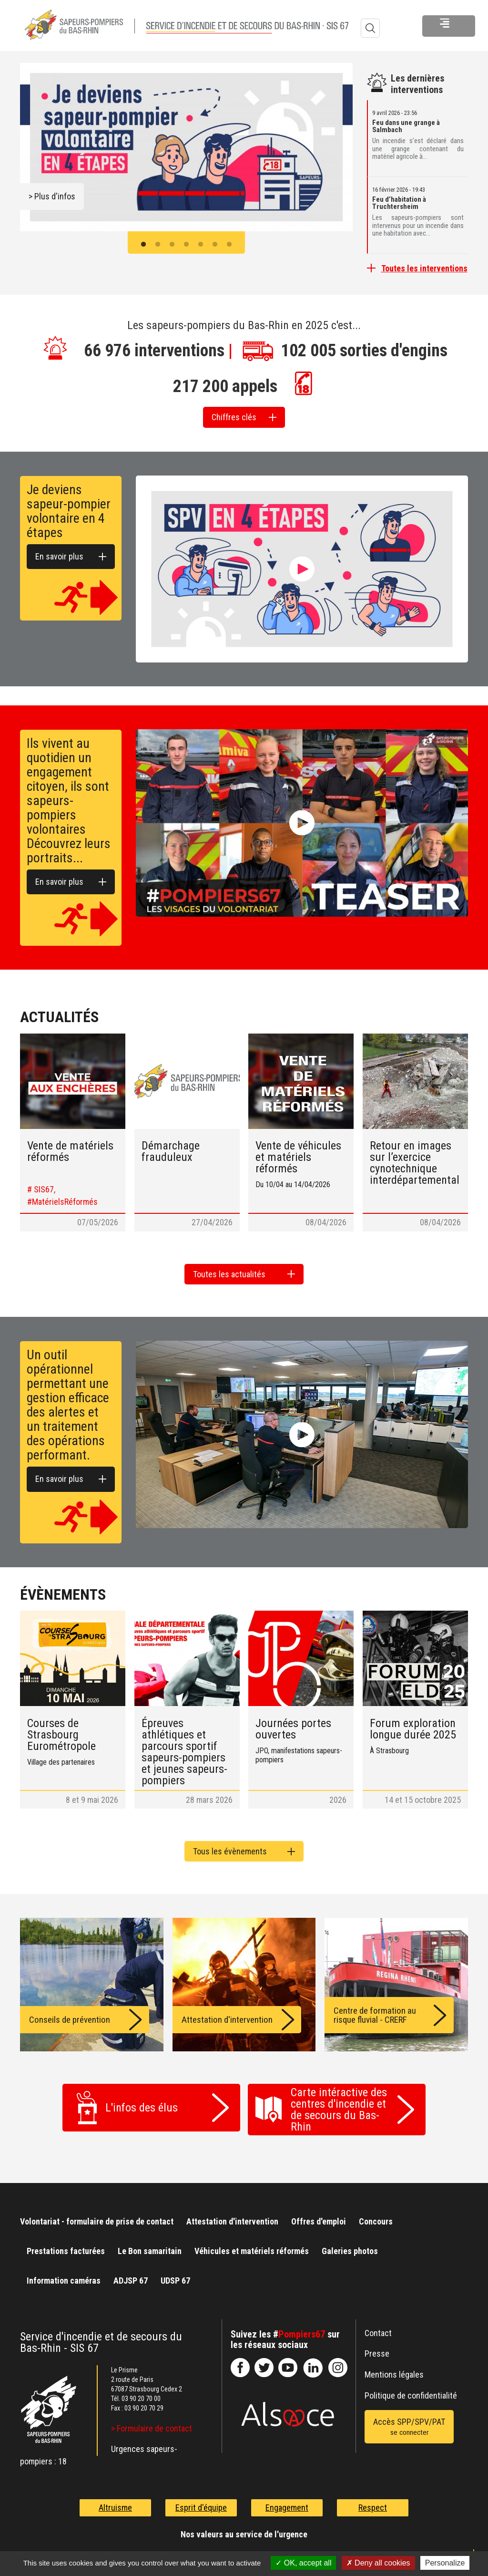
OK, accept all (303, 2563)
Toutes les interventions (424, 268)
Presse (377, 2347)
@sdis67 (337, 2361)
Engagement (286, 2501)
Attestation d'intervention (232, 2215)
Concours (376, 2215)
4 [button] (186, 244)
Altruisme (115, 2501)
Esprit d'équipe (201, 2501)
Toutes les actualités (229, 1270)
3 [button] (172, 244)
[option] (186, 147)
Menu (413, 28)
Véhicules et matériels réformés (251, 2245)
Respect (372, 2501)
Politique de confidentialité (411, 2389)
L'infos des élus (141, 2101)
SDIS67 (240, 2361)
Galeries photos (350, 2245)
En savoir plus (59, 553)
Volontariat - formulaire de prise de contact (96, 2215)
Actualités (59, 1013)
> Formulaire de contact (151, 2422)
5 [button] (200, 244)
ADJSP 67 (130, 2274)
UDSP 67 (175, 2274)
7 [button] (229, 244)
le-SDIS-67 (264, 2361)
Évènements (63, 1588)
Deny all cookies (378, 2563)
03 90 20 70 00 (141, 2392)
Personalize (445, 2563)
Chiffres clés (234, 416)
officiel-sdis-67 (287, 2361)
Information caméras (64, 2274)
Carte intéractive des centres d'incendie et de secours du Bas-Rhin (339, 2103)
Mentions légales (394, 2368)
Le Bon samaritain (150, 2245)
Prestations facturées (66, 2245)
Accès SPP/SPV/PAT (409, 2420)
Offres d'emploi (318, 2215)
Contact (378, 2326)
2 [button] (158, 244)
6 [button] (215, 244)
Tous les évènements (230, 1845)
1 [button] (143, 244)
